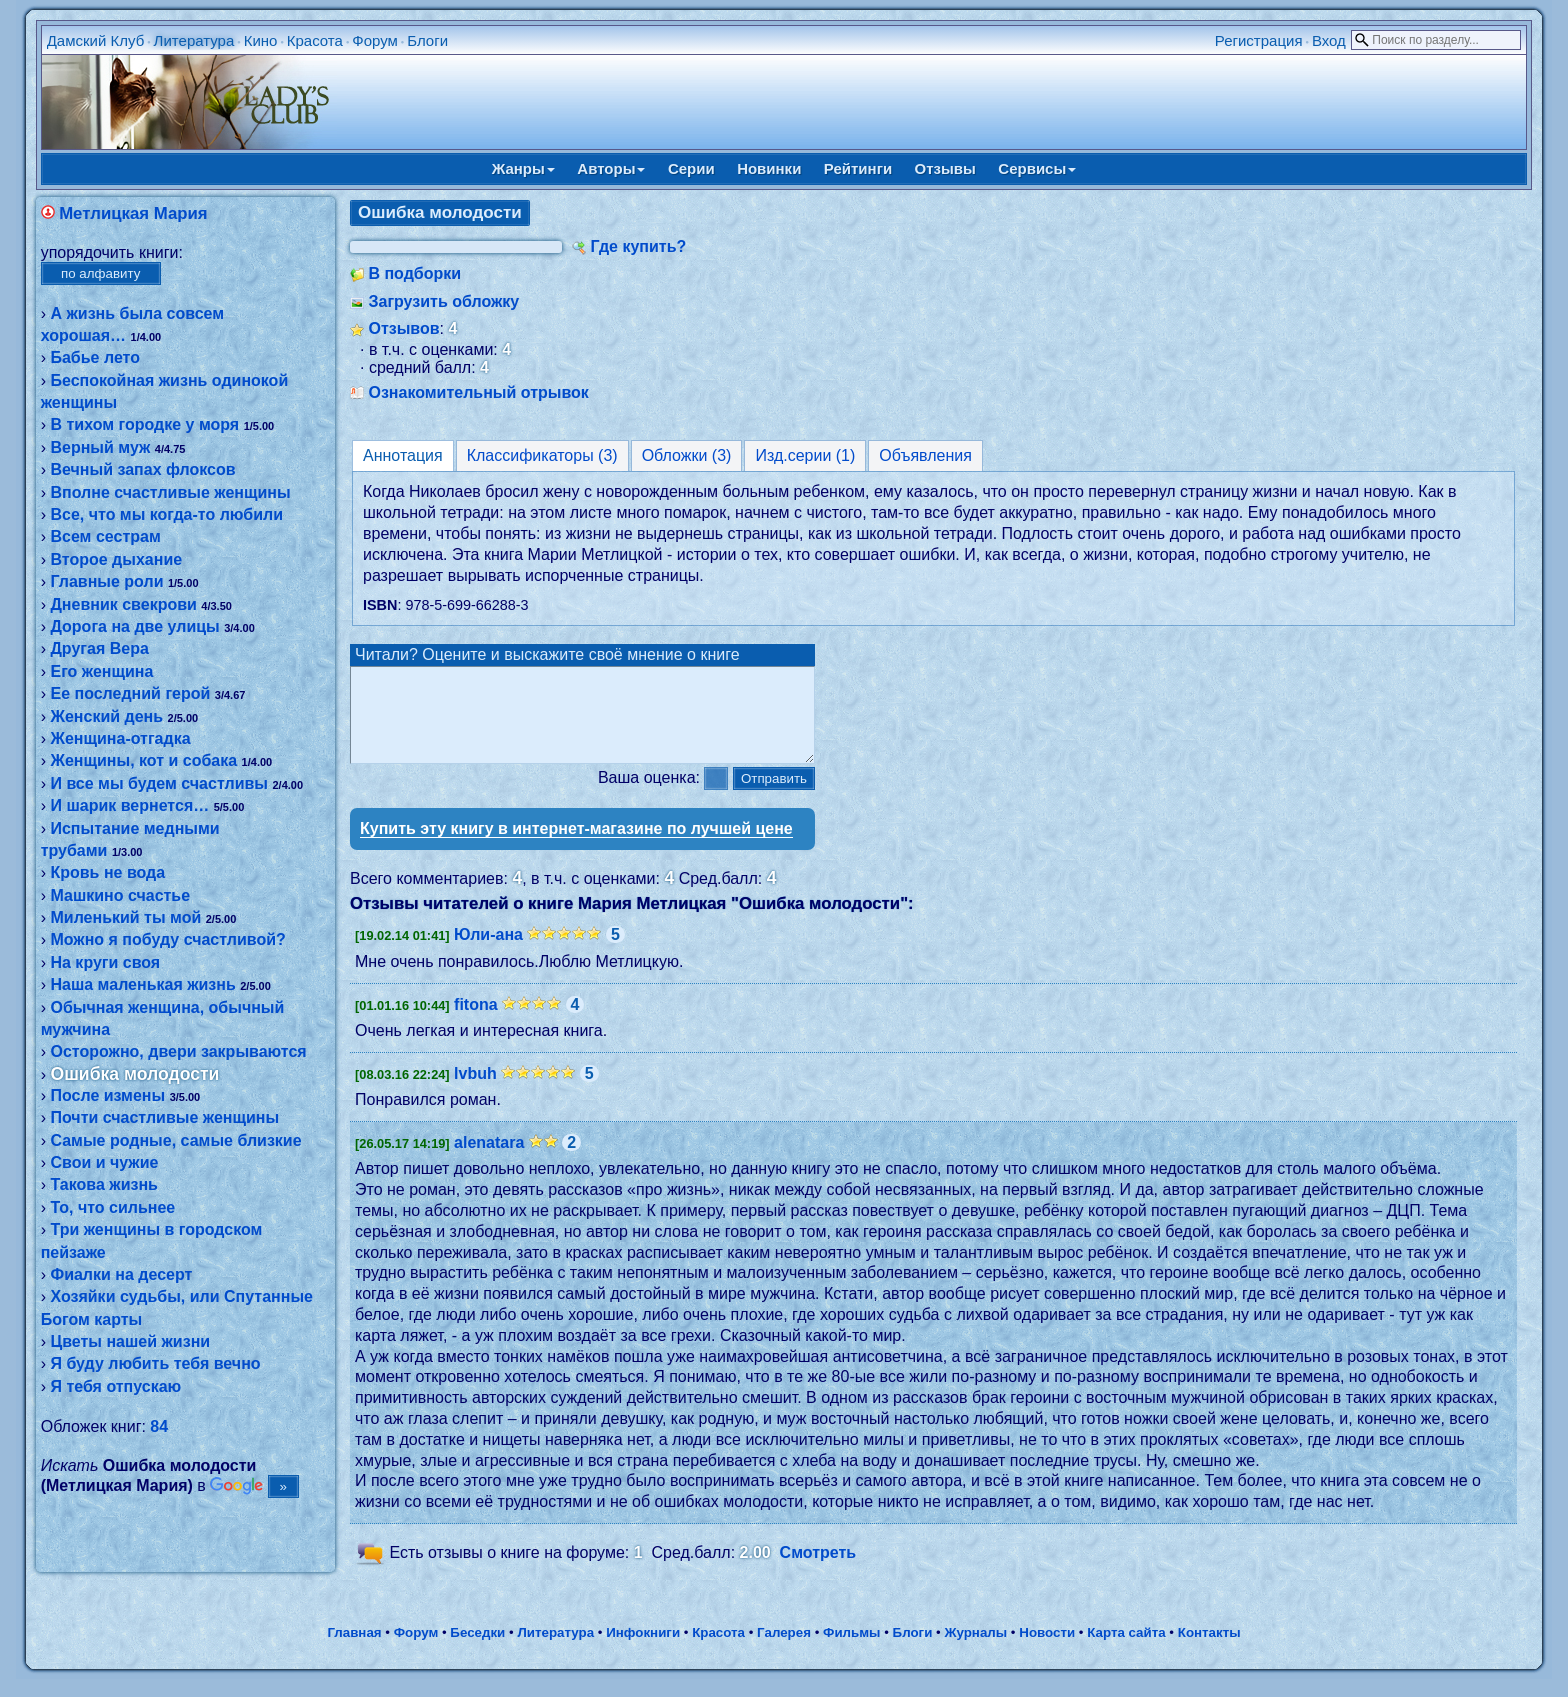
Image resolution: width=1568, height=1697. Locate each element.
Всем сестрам (105, 536)
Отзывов (403, 328)
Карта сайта (1126, 1650)
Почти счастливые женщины (164, 1117)
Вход (1329, 40)
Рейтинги (858, 168)
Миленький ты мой (125, 917)
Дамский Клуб (96, 40)
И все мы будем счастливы (159, 783)
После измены (107, 1095)
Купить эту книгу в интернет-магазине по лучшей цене (576, 846)
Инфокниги (643, 1650)
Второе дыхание (116, 559)
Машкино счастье (120, 895)
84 (159, 1426)
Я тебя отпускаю (115, 1386)
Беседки (477, 1650)
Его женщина (101, 671)
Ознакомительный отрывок (478, 392)
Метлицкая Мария (133, 213)
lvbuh (475, 1091)
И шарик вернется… (129, 805)
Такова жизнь (103, 1184)
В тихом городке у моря (144, 424)
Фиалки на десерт (121, 1274)
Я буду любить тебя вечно (155, 1363)
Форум (375, 40)
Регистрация (1259, 40)
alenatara (489, 1160)
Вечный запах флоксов (142, 469)
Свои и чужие (104, 1162)
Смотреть (818, 1570)
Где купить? (638, 246)
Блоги (427, 40)
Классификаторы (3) (542, 455)
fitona (476, 1022)
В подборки (414, 273)
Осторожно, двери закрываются (178, 1051)
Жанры (523, 168)
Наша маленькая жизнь (142, 984)
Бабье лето (95, 357)
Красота (315, 40)
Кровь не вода (107, 872)
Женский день (106, 716)
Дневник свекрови (123, 604)
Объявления (925, 455)
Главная (354, 1650)
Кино (261, 40)
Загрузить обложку (443, 301)
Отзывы (945, 168)
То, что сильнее (112, 1207)
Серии (691, 168)
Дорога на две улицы (134, 626)
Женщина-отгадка (120, 738)
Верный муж (100, 447)
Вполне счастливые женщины (170, 492)
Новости (1047, 1650)
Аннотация (403, 455)
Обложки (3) (687, 455)
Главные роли (106, 581)
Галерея (784, 1650)
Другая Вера (99, 648)
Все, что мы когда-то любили (166, 514)
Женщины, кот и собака (143, 760)
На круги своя (105, 962)
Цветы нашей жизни (130, 1341)
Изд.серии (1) (805, 455)
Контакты (1209, 1650)
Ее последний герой (130, 693)
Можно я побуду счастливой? (167, 939)
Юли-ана (488, 952)
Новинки (769, 168)
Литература (194, 40)
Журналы (975, 1650)
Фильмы (851, 1650)
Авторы (611, 168)
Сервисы (1037, 168)
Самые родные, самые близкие (175, 1140)
